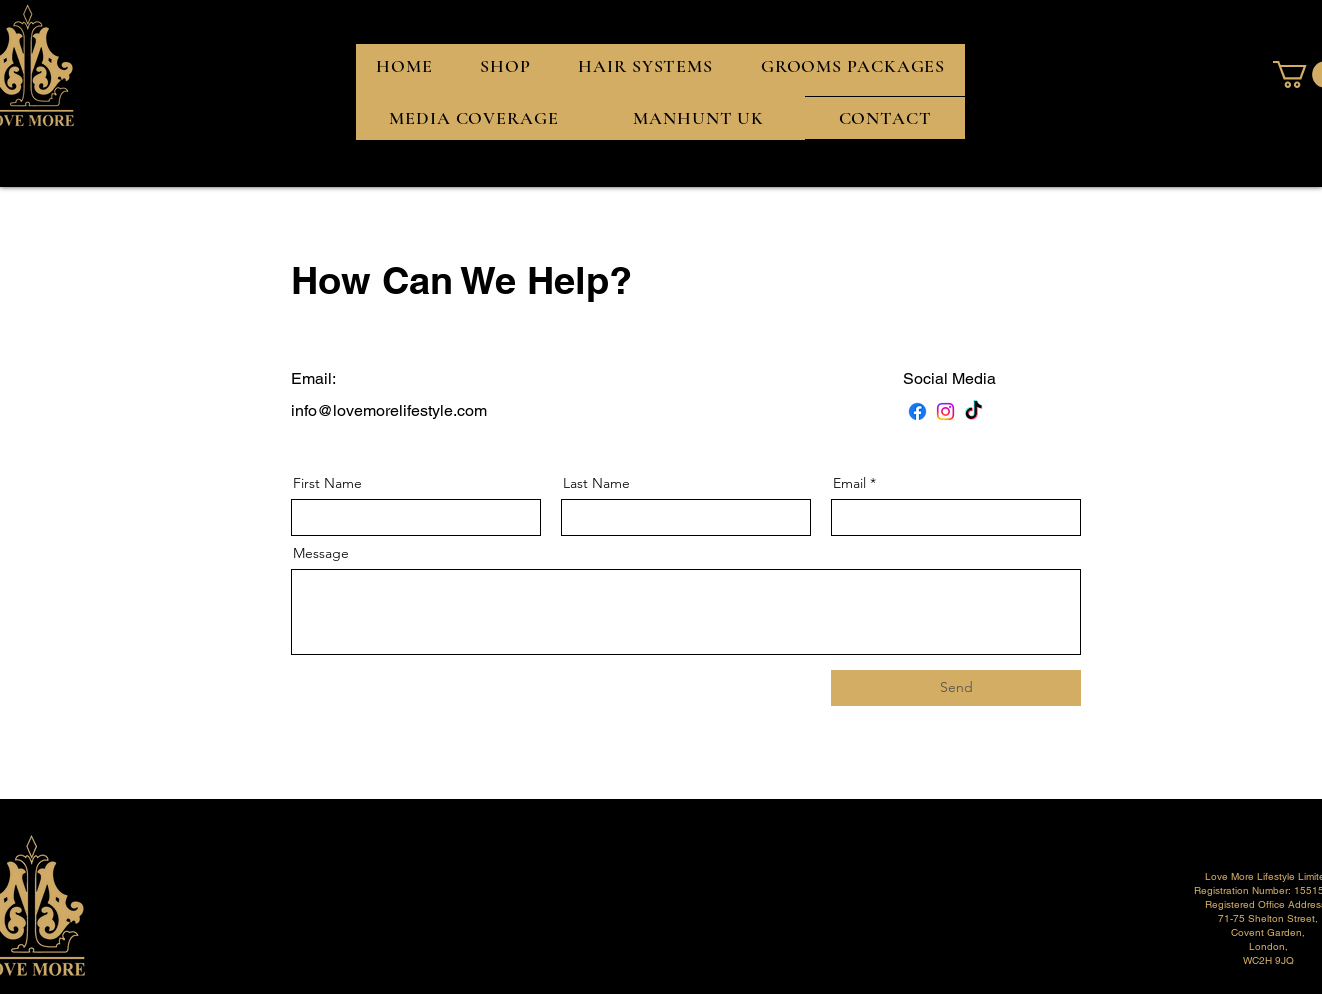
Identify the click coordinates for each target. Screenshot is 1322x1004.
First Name (327, 483)
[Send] (956, 688)
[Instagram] (945, 411)
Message (321, 553)
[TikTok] (973, 411)
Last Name (596, 483)
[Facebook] (917, 411)
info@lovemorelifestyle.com (389, 410)
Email (849, 483)
